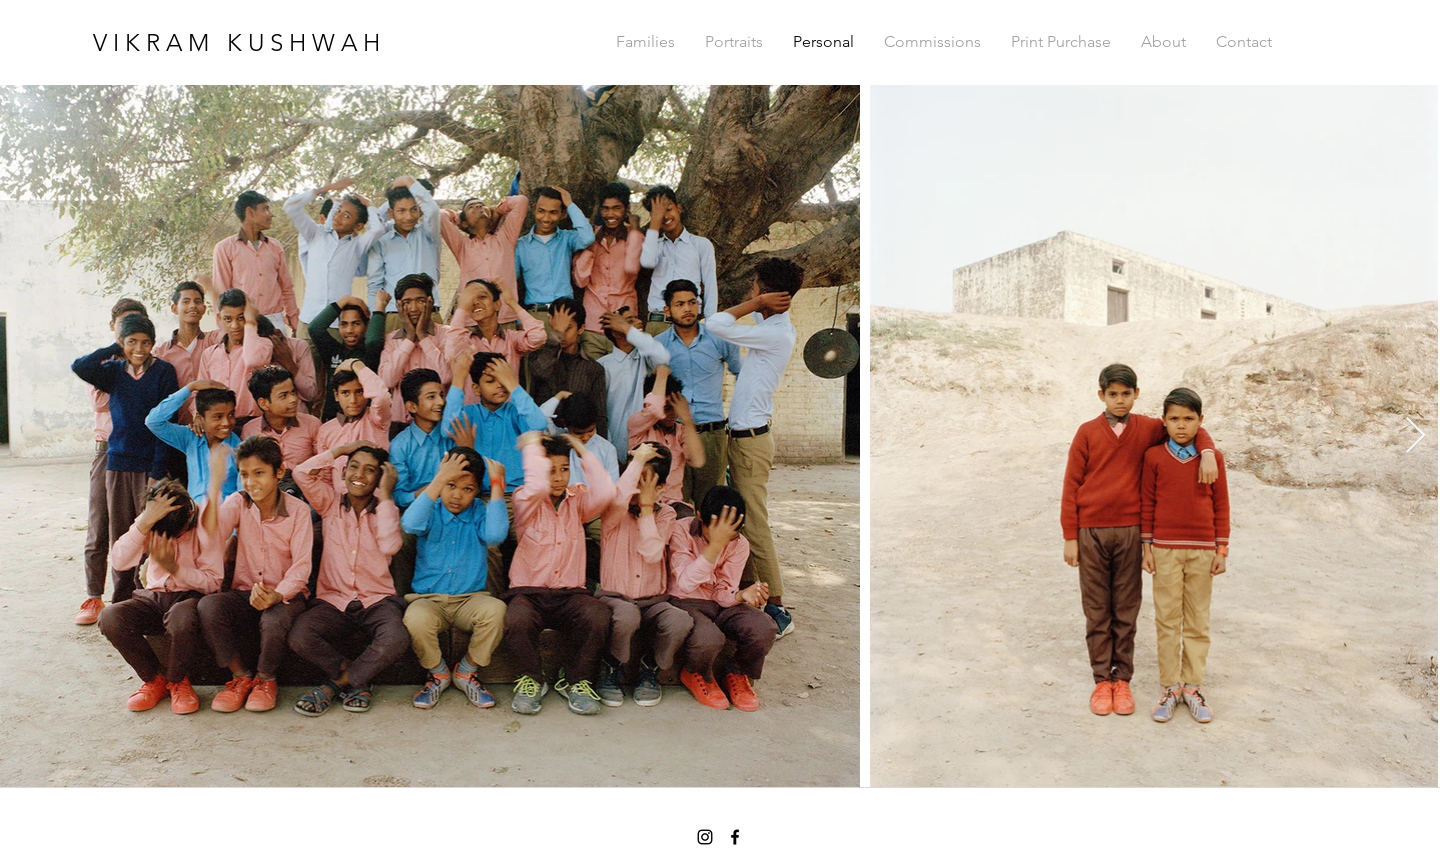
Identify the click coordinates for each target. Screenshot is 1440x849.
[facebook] (735, 837)
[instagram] (705, 837)
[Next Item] (1415, 436)
